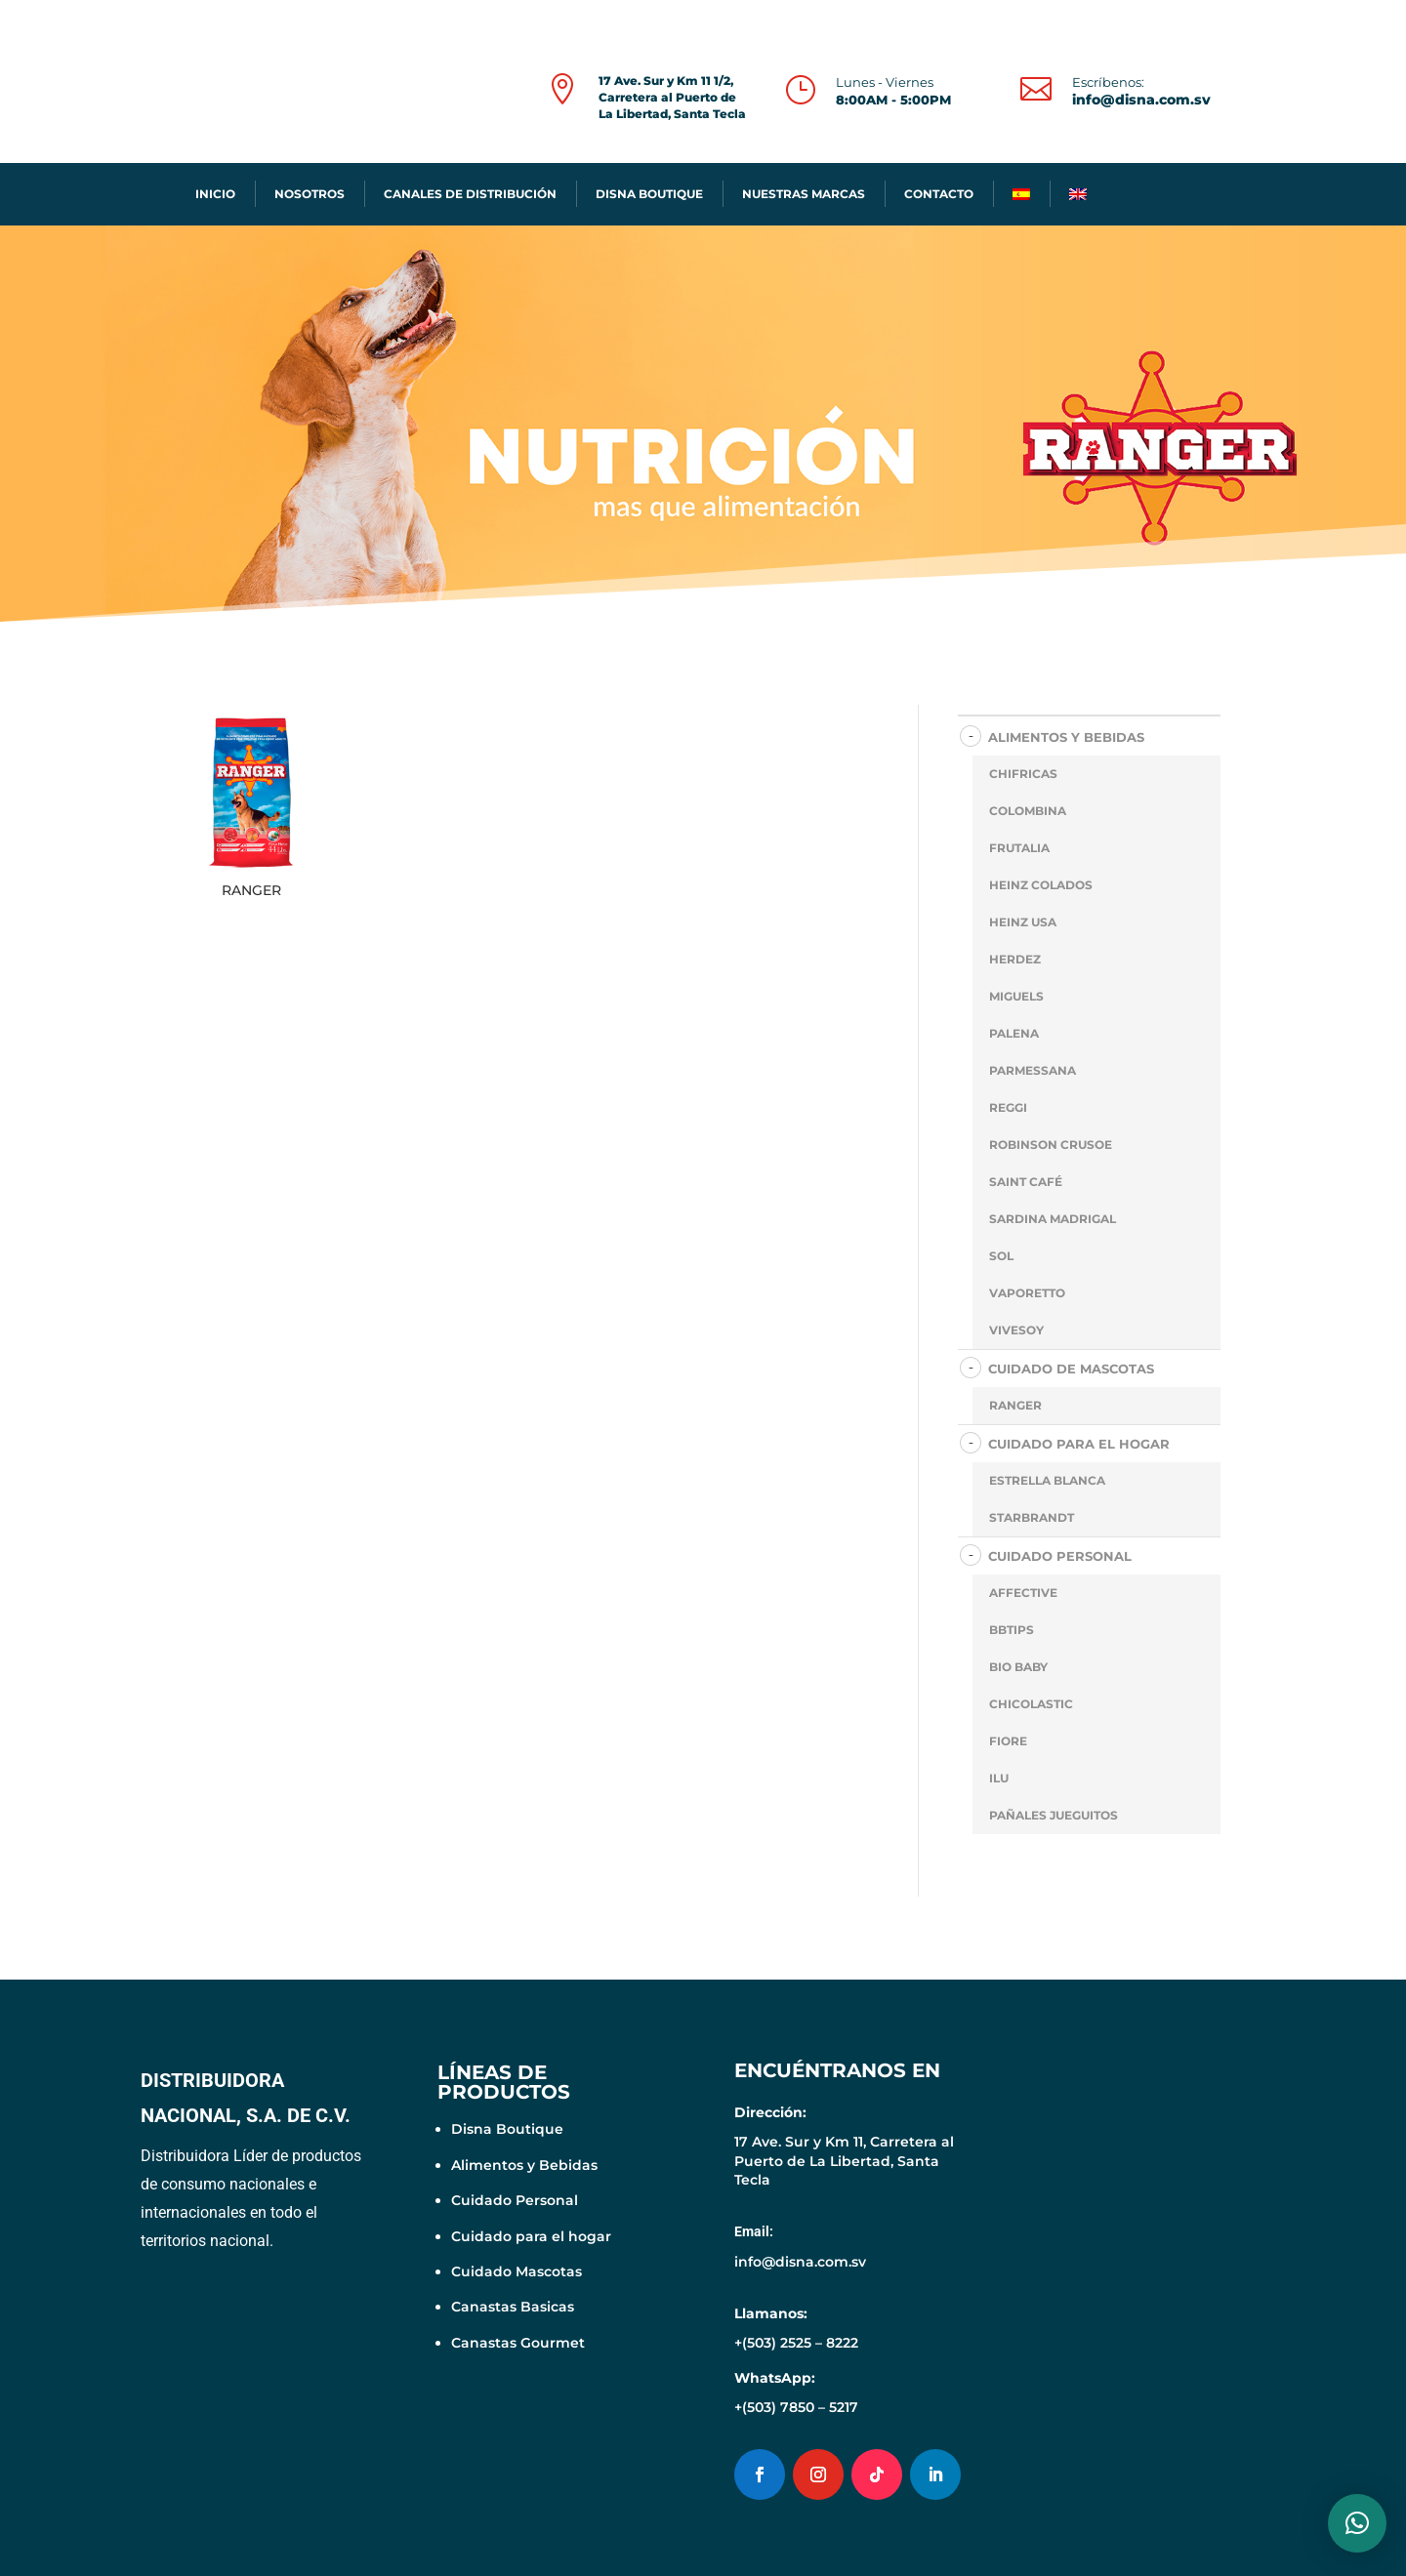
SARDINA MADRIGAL (1052, 1218)
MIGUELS (1016, 996)
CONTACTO (938, 193)
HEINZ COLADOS (1041, 885)
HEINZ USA (1022, 922)
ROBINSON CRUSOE (1050, 1144)
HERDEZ (1015, 959)
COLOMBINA (1027, 810)
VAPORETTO (1027, 1293)
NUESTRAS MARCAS (803, 193)
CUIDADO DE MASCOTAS (1071, 1368)
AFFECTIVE (1023, 1592)
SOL (1001, 1255)
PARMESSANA (1032, 1070)
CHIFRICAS (1023, 773)
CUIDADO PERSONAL (1060, 1556)
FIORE (1008, 1741)
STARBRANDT (1031, 1517)
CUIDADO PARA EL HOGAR (1079, 1444)
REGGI (1008, 1107)
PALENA (1014, 1033)
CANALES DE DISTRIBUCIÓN (470, 193)
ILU (999, 1778)
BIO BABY (1018, 1666)
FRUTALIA (1019, 847)
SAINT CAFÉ (1025, 1181)
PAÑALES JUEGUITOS (1053, 1815)
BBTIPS (1011, 1629)
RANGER (1015, 1405)
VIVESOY (1016, 1330)
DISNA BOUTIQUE (649, 193)
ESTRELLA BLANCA (1047, 1480)
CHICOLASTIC (1031, 1704)
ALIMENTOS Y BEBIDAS (1066, 737)
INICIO (215, 193)
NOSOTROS (309, 193)
